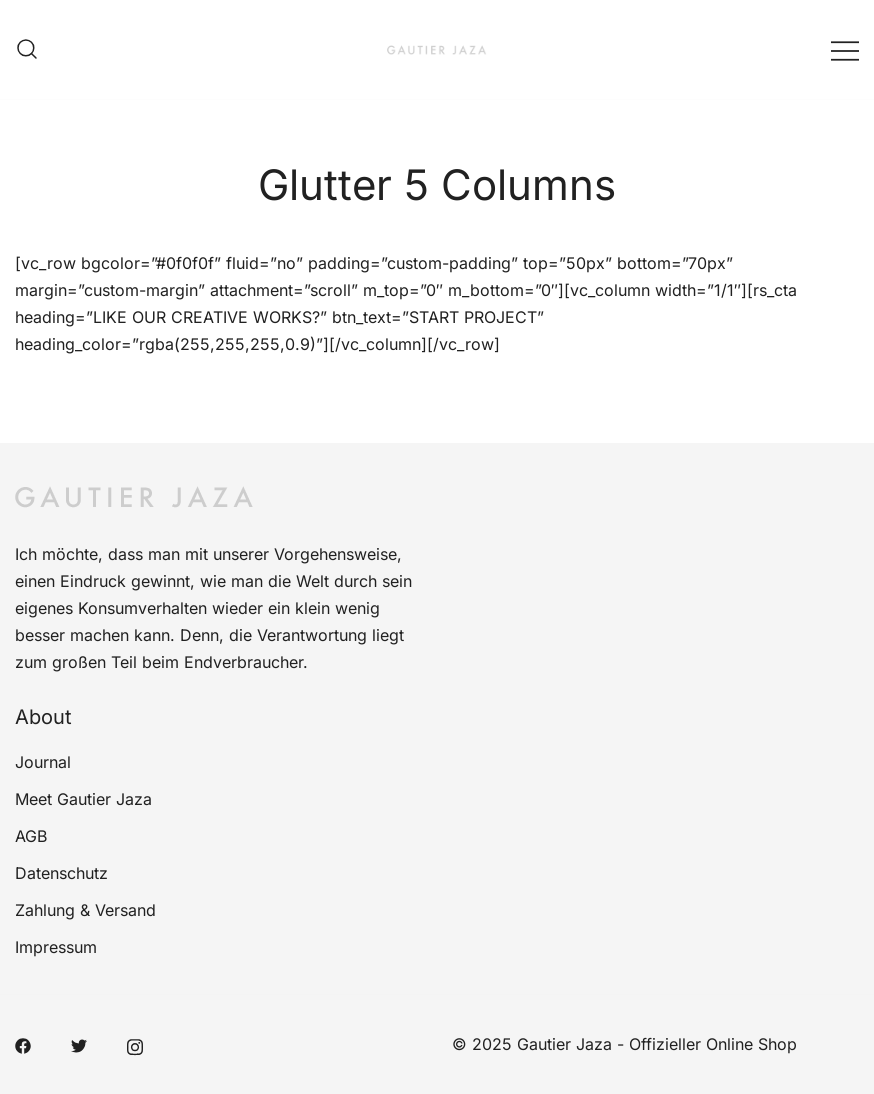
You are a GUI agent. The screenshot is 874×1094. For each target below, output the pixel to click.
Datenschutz (61, 873)
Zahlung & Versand (85, 910)
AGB (31, 836)
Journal (43, 762)
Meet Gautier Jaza (83, 799)
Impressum (56, 947)
